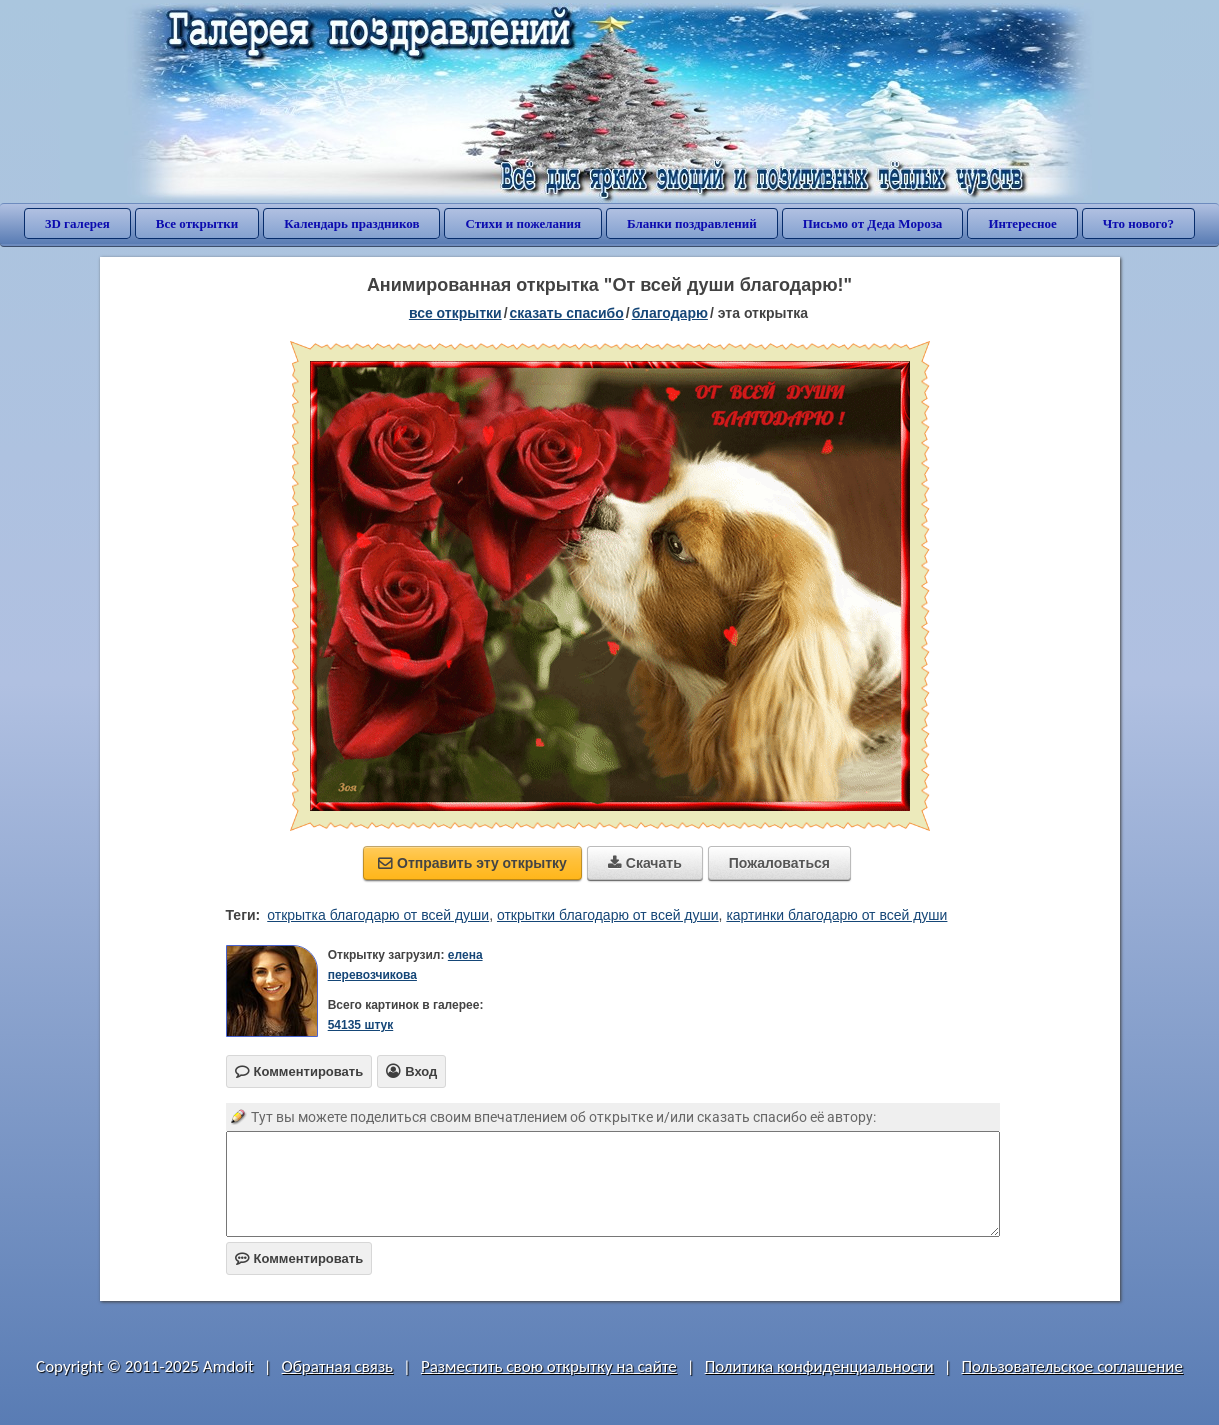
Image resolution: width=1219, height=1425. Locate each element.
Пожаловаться (779, 863)
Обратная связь (338, 1366)
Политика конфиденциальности (819, 1366)
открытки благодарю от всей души (608, 915)
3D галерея (77, 223)
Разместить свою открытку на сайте (549, 1366)
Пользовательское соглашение (1072, 1366)
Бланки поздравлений (692, 223)
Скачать (645, 863)
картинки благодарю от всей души (836, 915)
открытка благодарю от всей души (378, 915)
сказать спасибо (567, 313)
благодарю (670, 313)
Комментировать (299, 1258)
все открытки (455, 313)
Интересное (1022, 223)
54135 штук (361, 1025)
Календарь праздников (351, 223)
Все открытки (197, 223)
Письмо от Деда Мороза (873, 223)
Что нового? (1138, 223)
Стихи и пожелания (523, 223)
